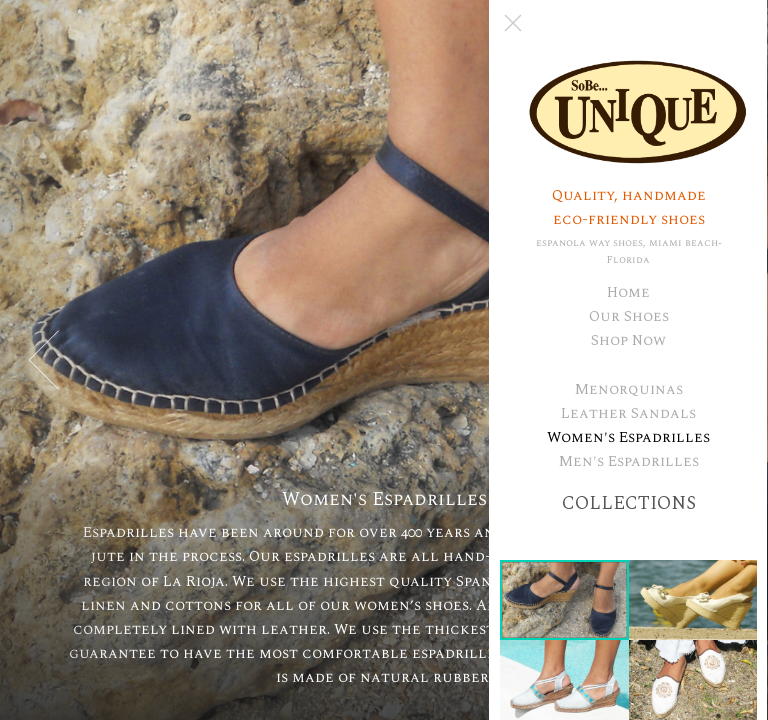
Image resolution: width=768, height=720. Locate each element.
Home (629, 292)
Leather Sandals (629, 413)
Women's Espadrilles (629, 437)
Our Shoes (629, 316)
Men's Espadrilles (629, 461)
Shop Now (629, 340)
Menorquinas (629, 389)
